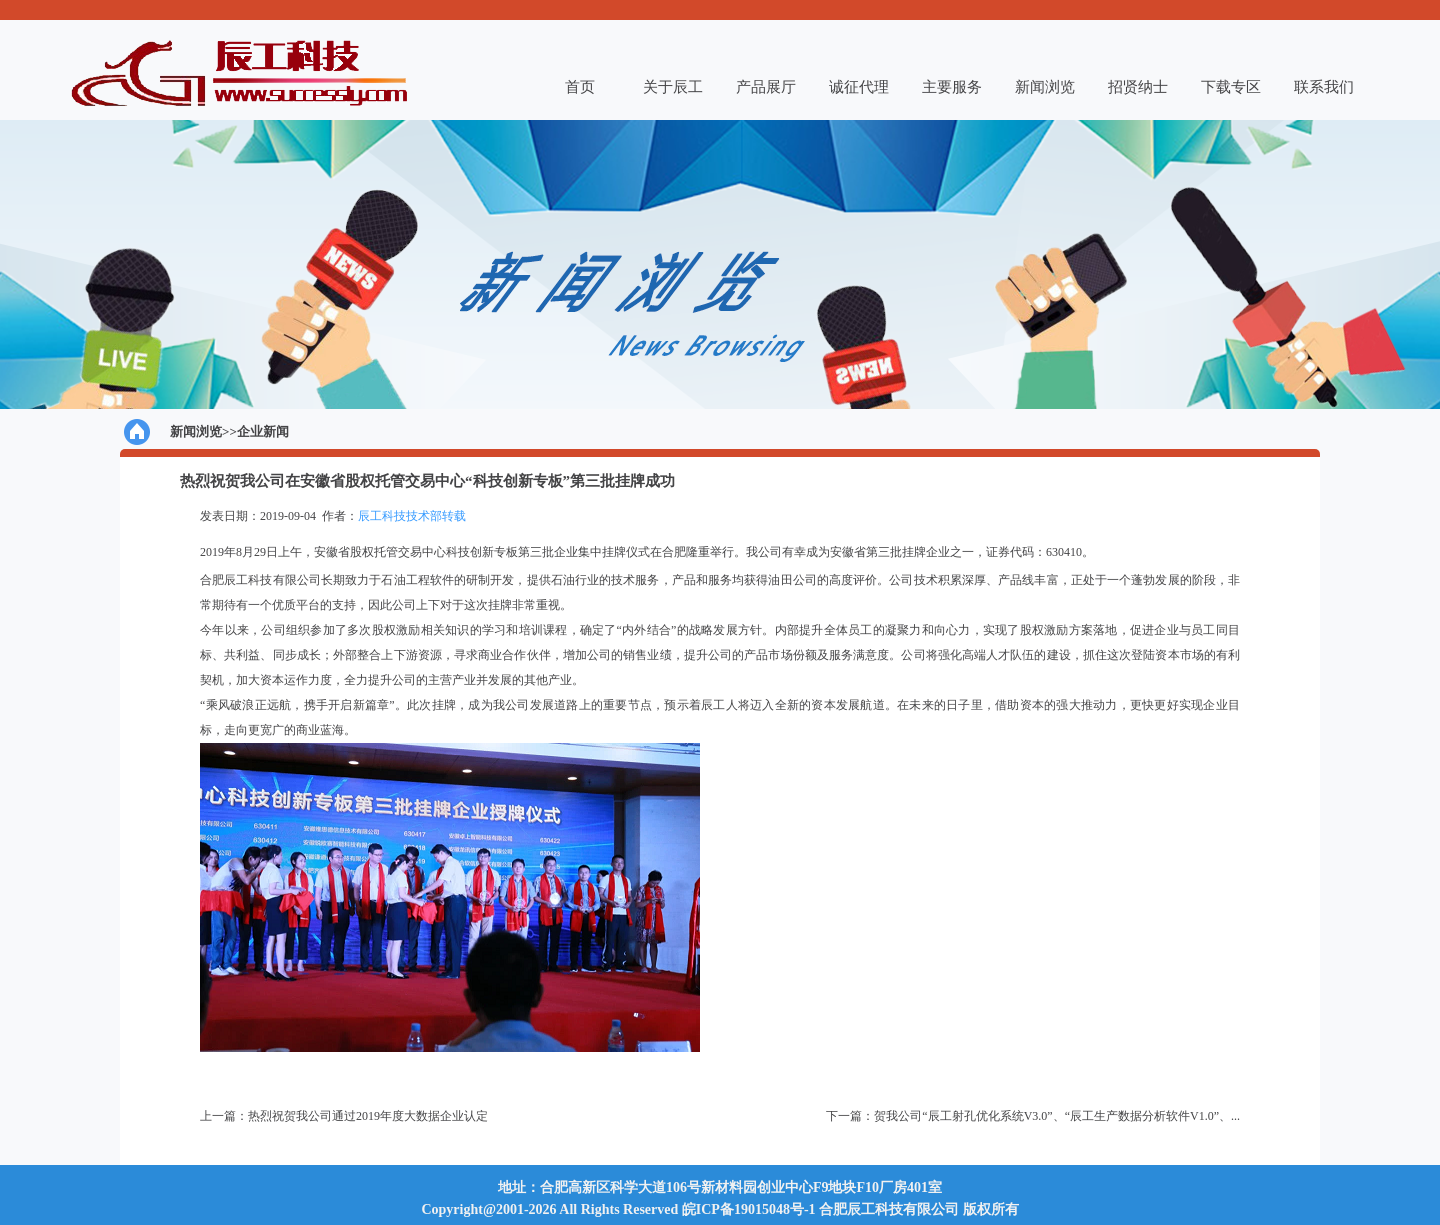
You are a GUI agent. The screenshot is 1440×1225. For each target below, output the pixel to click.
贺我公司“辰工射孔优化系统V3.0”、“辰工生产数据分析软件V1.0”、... (1057, 1116)
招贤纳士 (1138, 87)
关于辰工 (673, 87)
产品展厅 (766, 87)
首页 (580, 87)
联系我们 (1324, 87)
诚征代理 (859, 87)
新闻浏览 (1045, 87)
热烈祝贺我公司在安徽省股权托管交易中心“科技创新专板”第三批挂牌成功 (427, 481)
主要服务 (952, 87)
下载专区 (1231, 87)
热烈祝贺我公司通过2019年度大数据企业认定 (368, 1116)
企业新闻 (263, 431)
